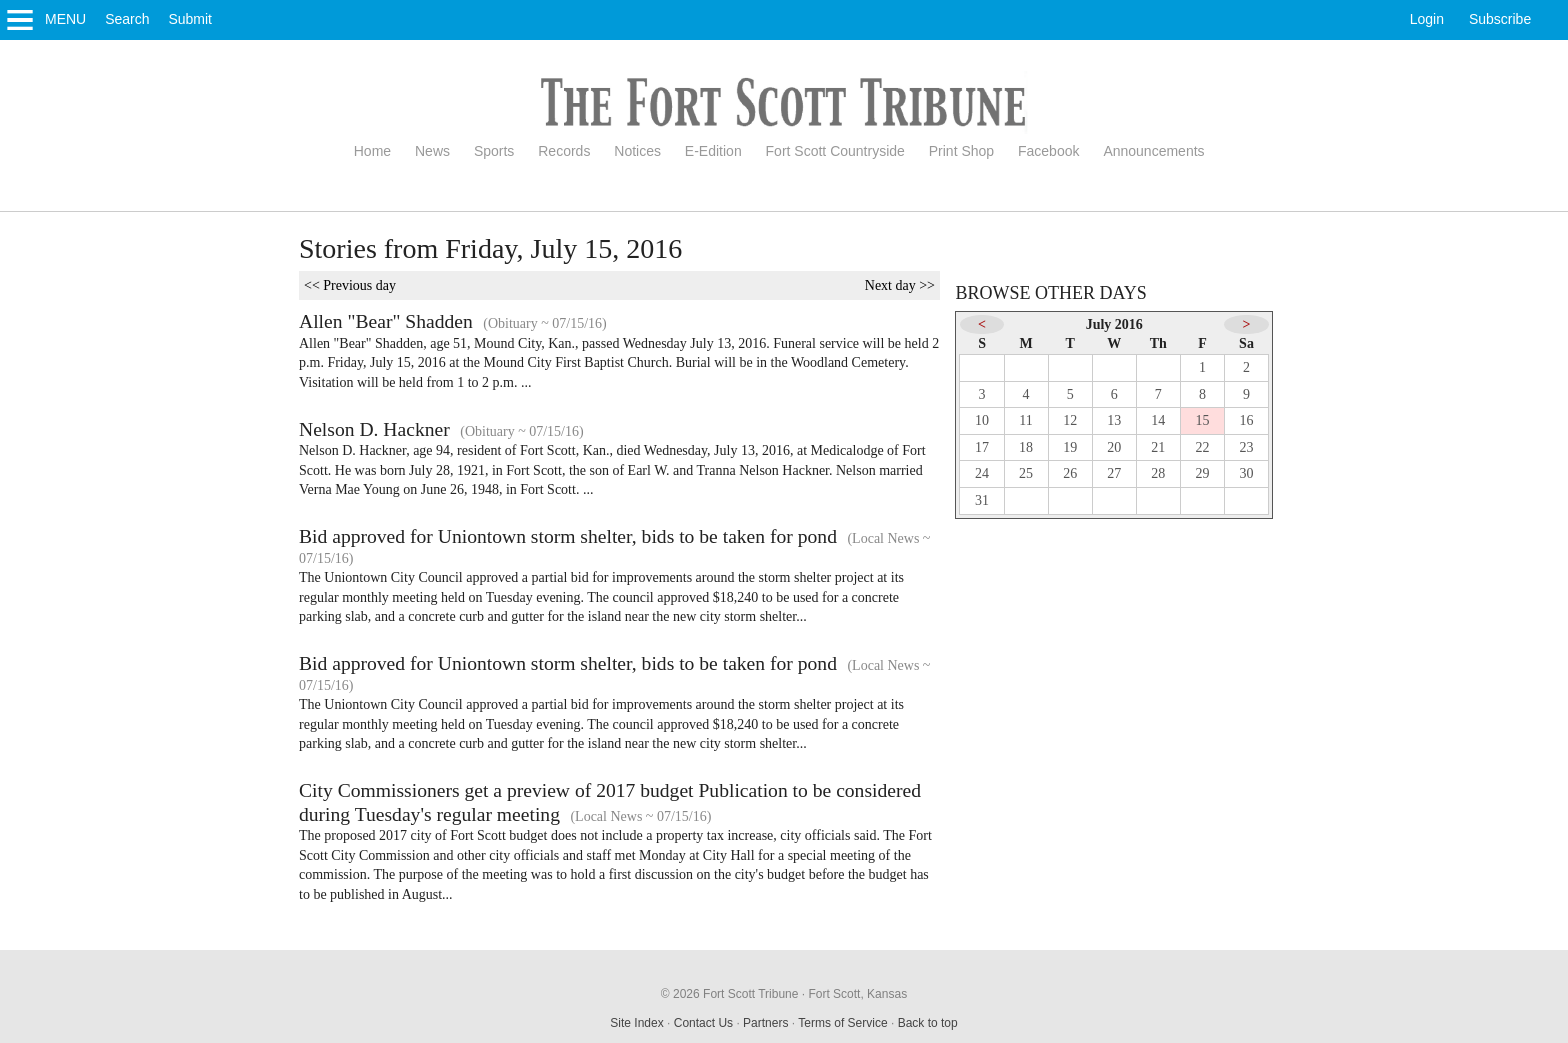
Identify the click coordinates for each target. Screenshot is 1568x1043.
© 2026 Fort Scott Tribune (730, 994)
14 (1158, 420)
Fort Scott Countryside (835, 151)
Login (1427, 19)
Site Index (636, 1023)
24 (982, 473)
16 (1247, 420)
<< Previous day (350, 285)
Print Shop (961, 151)
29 (1202, 473)
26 (1070, 473)
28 (1158, 473)
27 (1114, 473)
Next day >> (900, 285)
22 (1202, 447)
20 (1114, 447)
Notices (637, 151)
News (432, 151)
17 (982, 447)
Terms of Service (842, 1023)
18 (1026, 447)
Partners (765, 1023)
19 (1070, 447)
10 (982, 420)
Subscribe (1500, 19)
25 (1026, 473)
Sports (494, 151)
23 (1247, 447)
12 (1070, 420)
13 (1114, 420)
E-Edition (713, 151)
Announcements (1153, 151)
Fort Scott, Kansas (857, 994)
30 (1247, 473)
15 (1202, 420)
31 (982, 500)
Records (564, 151)
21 (1158, 447)
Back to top (928, 1023)
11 (1025, 420)
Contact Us (703, 1023)
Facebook (1048, 151)
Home (372, 151)
